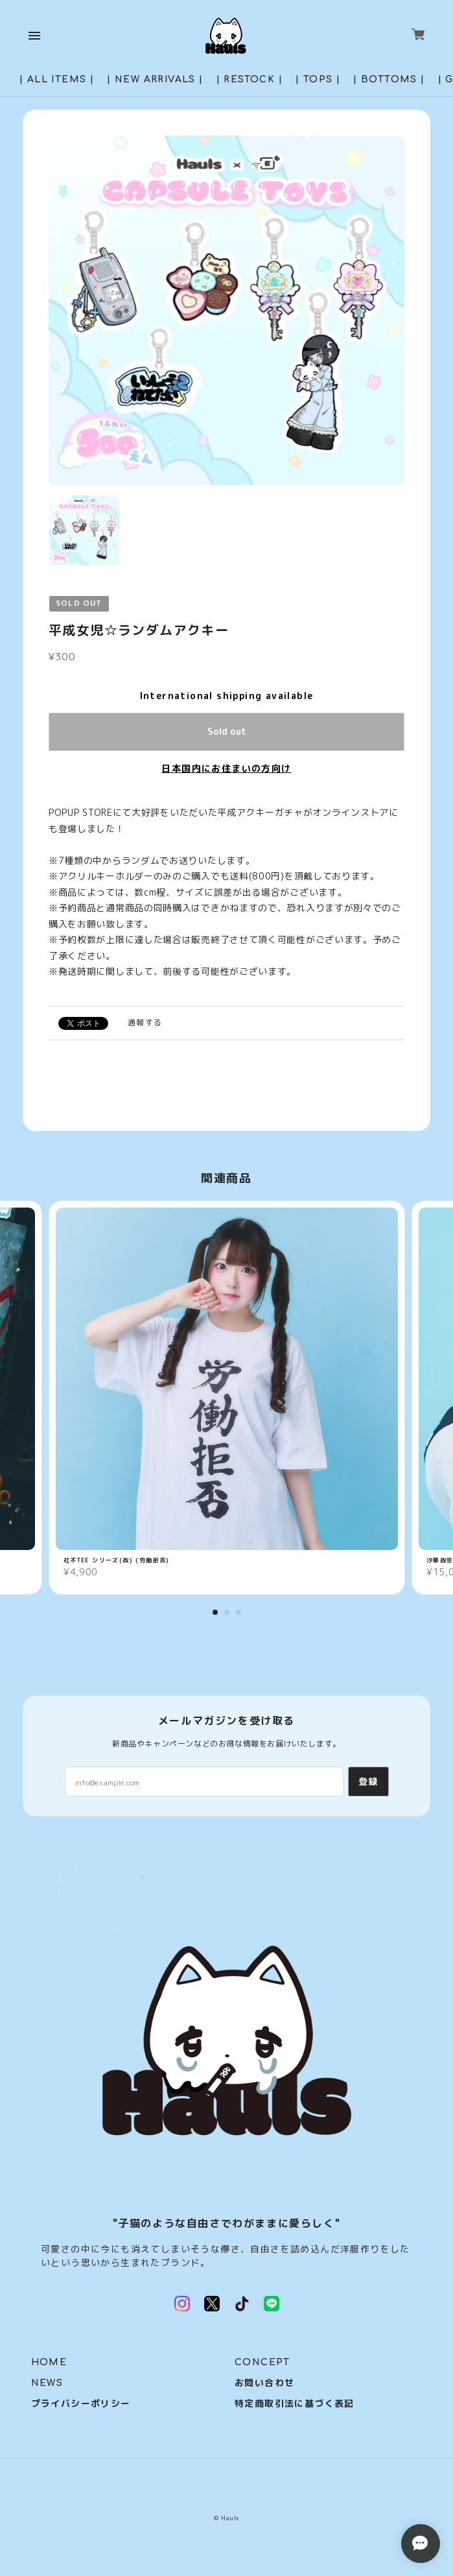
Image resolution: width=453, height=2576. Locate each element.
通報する (145, 1022)
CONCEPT (262, 2362)
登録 (368, 1781)
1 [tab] (215, 1612)
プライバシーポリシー (81, 2404)
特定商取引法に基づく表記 (294, 2404)
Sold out (226, 731)
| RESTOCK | (249, 79)
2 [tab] (227, 1612)
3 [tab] (238, 1612)
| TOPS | (318, 79)
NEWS (47, 2383)
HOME (49, 2362)
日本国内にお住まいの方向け (226, 768)
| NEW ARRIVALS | (155, 79)
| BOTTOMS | (388, 79)
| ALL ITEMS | (56, 79)
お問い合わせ (264, 2383)
